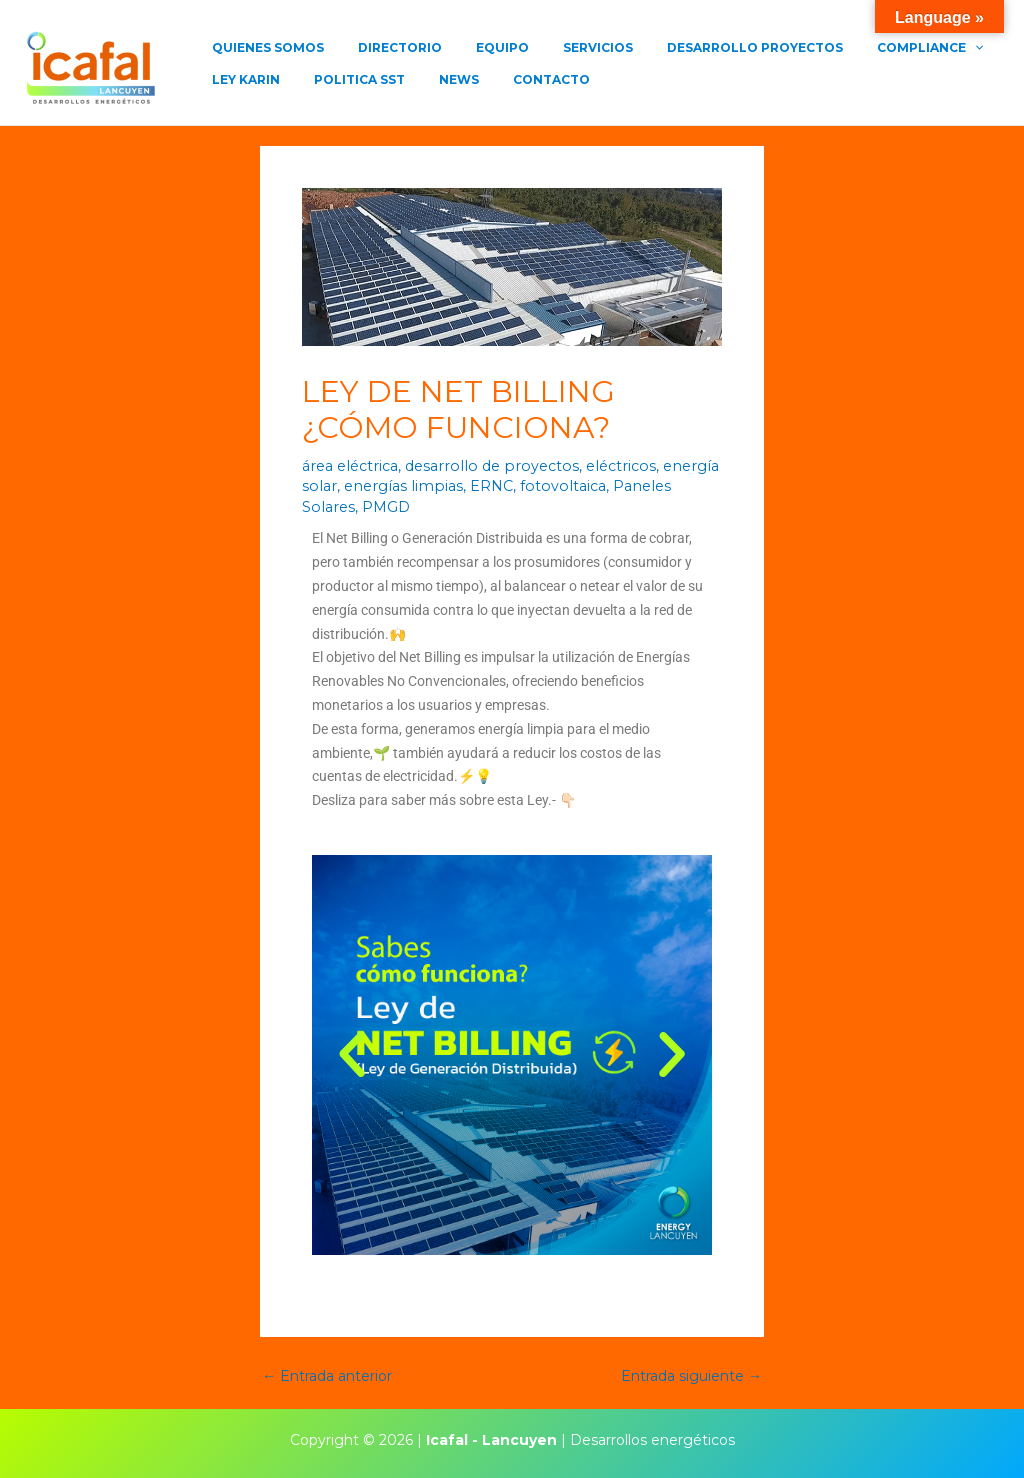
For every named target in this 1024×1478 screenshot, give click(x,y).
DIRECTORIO (373, 47)
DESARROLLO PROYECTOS (674, 47)
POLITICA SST (248, 87)
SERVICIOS (535, 47)
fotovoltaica (551, 486)
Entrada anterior (327, 1375)
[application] (875, 48)
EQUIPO (457, 47)
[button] (352, 1054)
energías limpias (397, 486)
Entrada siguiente (691, 1375)
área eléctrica (348, 466)
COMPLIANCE (831, 48)
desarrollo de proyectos (483, 466)
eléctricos (605, 466)
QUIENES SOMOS (259, 47)
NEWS (330, 87)
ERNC (481, 486)
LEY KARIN (934, 47)
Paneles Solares (654, 486)
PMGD (326, 506)
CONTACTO (404, 87)
